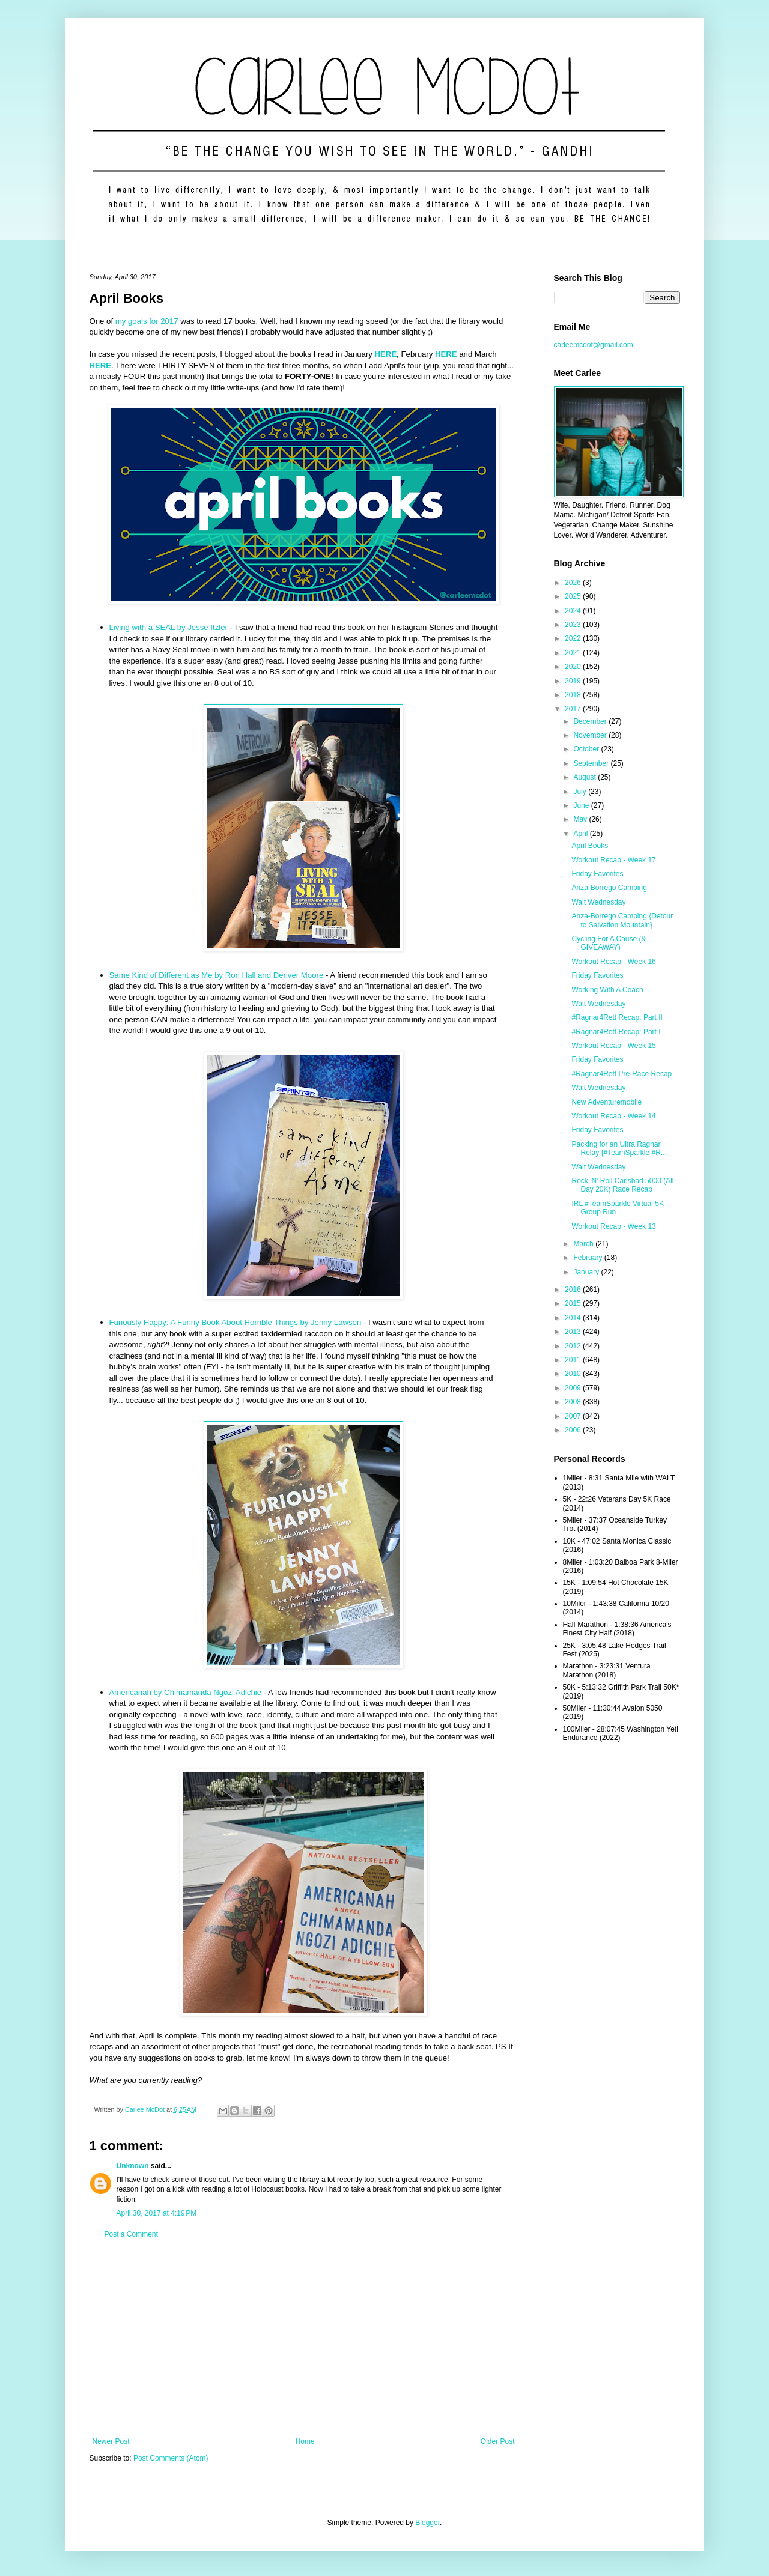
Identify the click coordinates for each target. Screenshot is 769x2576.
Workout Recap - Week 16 (613, 961)
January (587, 1272)
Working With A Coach (607, 990)
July (580, 791)
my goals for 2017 (146, 321)
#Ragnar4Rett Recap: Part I (615, 1032)
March (584, 1244)
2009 (574, 1388)
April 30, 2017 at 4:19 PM (157, 2213)
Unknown (133, 2166)
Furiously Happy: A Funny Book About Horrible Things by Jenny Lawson (235, 1322)
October (587, 749)
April (581, 833)
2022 (574, 638)
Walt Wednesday (598, 902)
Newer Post (111, 2441)
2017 (574, 709)
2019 (574, 681)
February (588, 1257)
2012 (574, 1346)
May (581, 819)
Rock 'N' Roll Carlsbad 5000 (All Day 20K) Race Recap (622, 1185)
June (582, 805)
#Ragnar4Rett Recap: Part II (616, 1017)
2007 (574, 1416)
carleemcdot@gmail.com (593, 345)
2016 (574, 1289)
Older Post (498, 2441)
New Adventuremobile (606, 1102)
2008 (574, 1402)
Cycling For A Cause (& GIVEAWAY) (608, 943)
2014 (574, 1318)
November (591, 735)
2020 (574, 666)
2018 (574, 695)
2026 (574, 582)
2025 (574, 596)
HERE (386, 354)
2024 (574, 611)
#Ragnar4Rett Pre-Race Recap (621, 1074)
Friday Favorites (597, 874)
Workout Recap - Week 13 (613, 1226)
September (591, 763)
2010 (574, 1373)
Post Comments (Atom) (170, 2458)
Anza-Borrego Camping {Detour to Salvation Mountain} (622, 920)
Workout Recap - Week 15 (613, 1045)
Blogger (427, 2522)
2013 (574, 1331)
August (585, 777)
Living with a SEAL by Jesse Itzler (168, 627)
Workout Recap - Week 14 (613, 1116)
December (591, 721)
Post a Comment (131, 2234)
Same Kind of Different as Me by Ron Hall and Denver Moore (216, 975)
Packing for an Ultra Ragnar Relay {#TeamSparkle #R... (618, 1148)
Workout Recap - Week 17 (613, 860)
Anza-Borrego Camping (608, 887)
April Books (589, 845)
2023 (574, 624)
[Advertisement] (304, 2338)
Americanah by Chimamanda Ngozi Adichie (185, 1692)
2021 (574, 653)
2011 (574, 1360)
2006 (574, 1430)
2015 (574, 1303)
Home (305, 2441)
